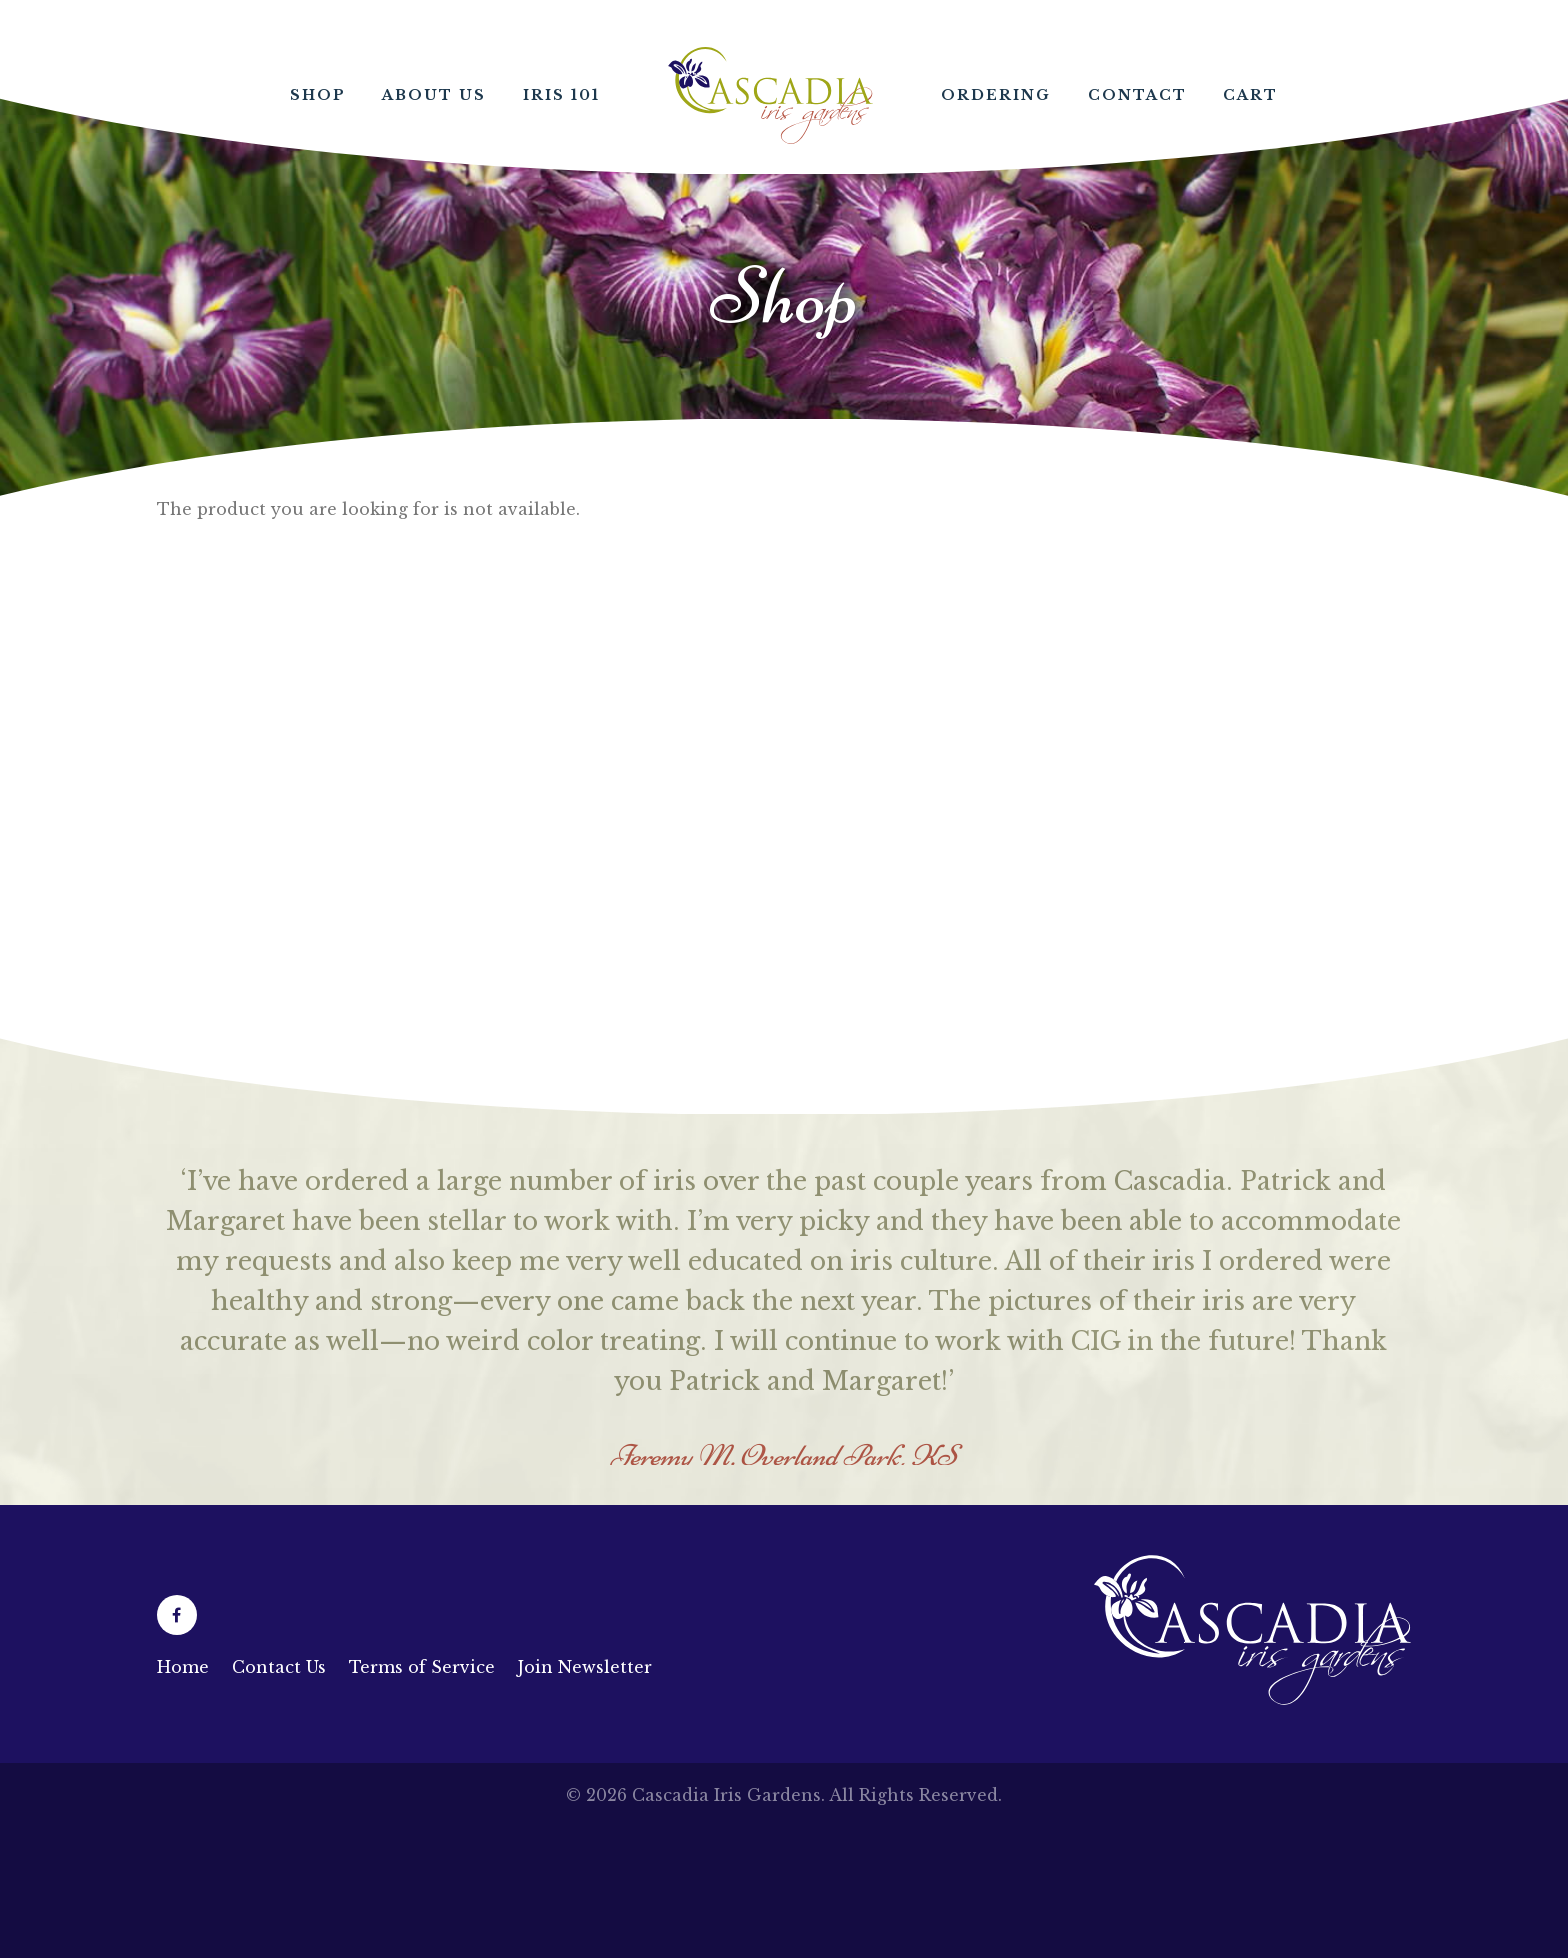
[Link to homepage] (1252, 1699)
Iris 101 (561, 95)
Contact (1137, 95)
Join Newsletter (585, 1667)
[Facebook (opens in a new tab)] (177, 1615)
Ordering (996, 95)
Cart (1250, 95)
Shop (318, 95)
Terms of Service (422, 1667)
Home (771, 95)
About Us (434, 95)
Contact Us (279, 1667)
